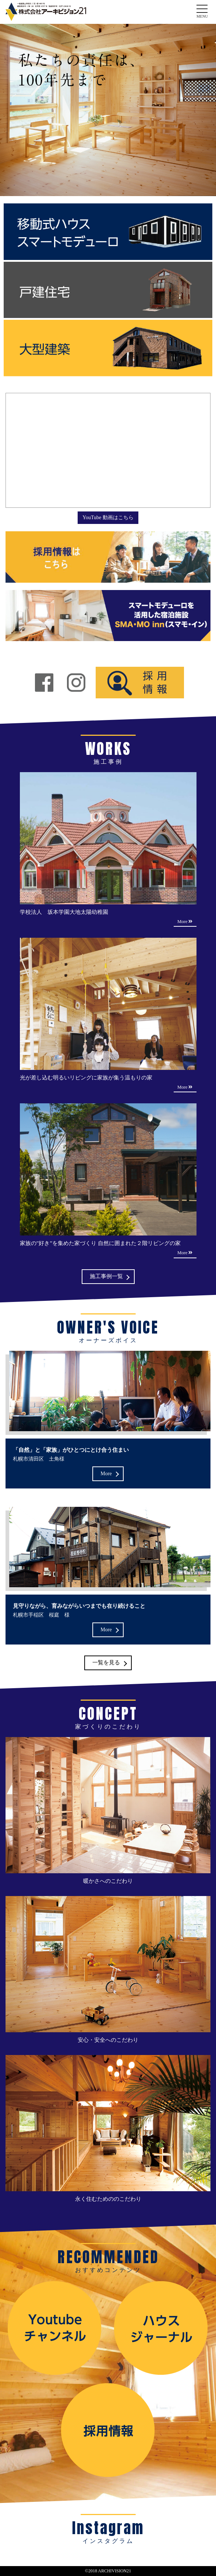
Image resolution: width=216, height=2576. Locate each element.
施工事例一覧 (106, 1276)
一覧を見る (106, 1662)
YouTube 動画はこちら (107, 517)
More (105, 1473)
